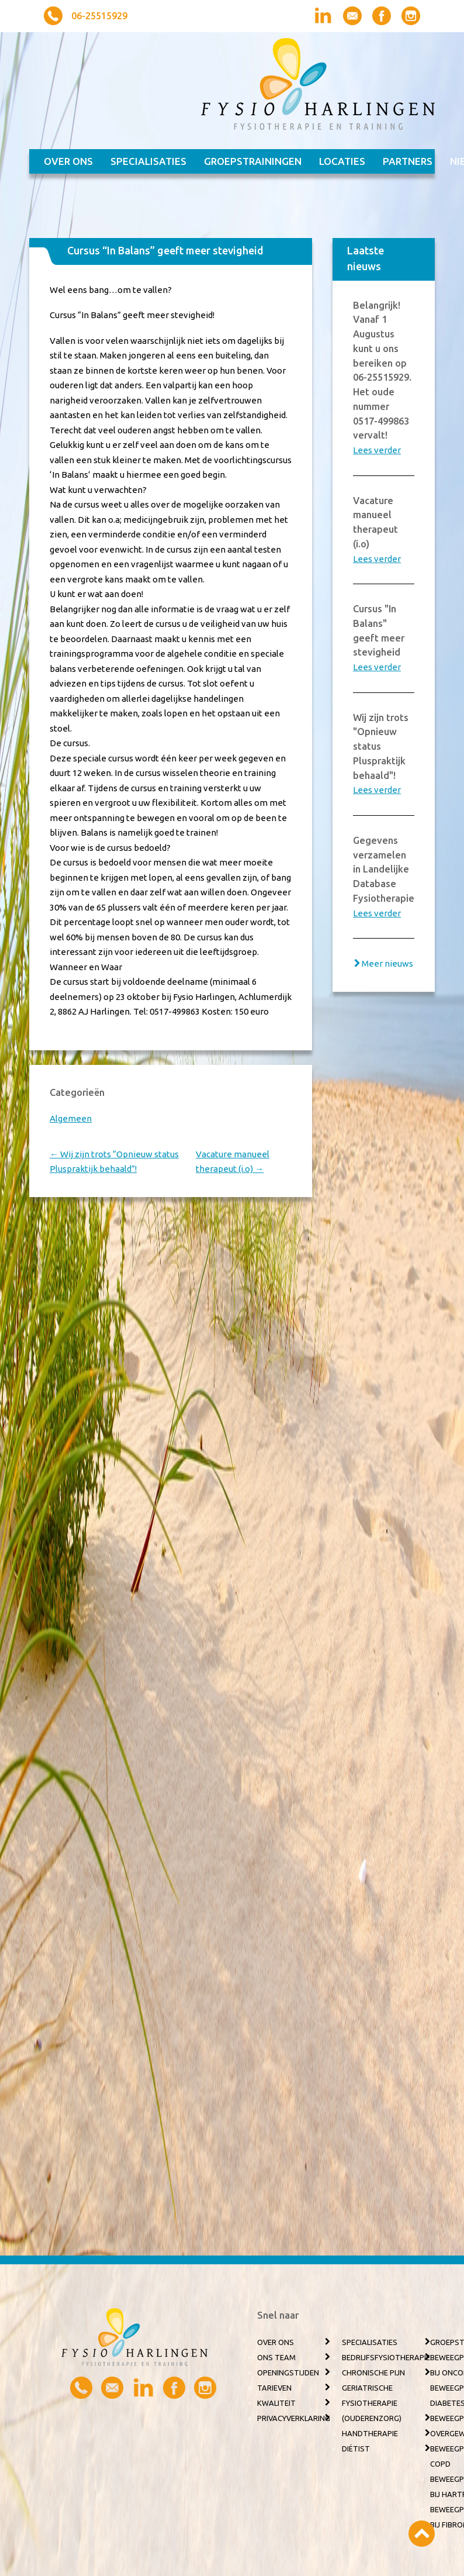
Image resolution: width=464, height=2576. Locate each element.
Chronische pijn (373, 2372)
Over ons (68, 161)
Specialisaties (148, 161)
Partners (407, 161)
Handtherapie (370, 2433)
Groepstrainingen (253, 161)
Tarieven (274, 2388)
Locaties (342, 161)
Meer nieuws (387, 963)
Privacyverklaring (293, 2418)
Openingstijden (288, 2372)
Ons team (276, 2357)
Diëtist (356, 2448)
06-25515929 (99, 16)
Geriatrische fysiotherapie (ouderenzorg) (371, 2403)
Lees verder (377, 450)
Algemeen (71, 1118)
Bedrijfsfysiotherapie (386, 2357)
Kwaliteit (276, 2403)
